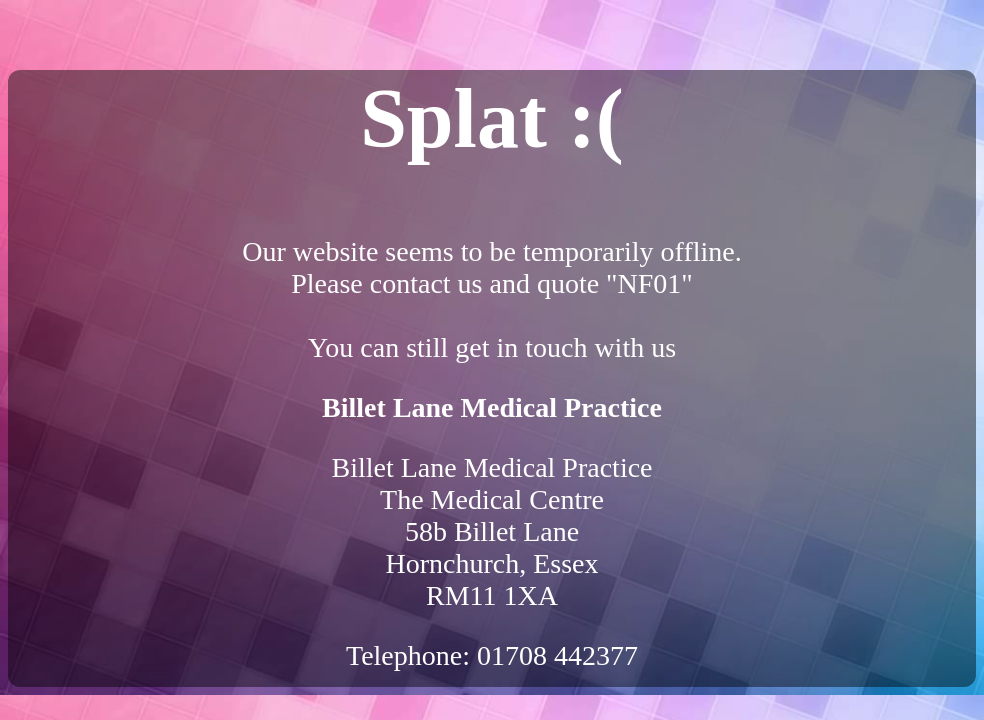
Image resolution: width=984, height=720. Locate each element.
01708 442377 (557, 655)
